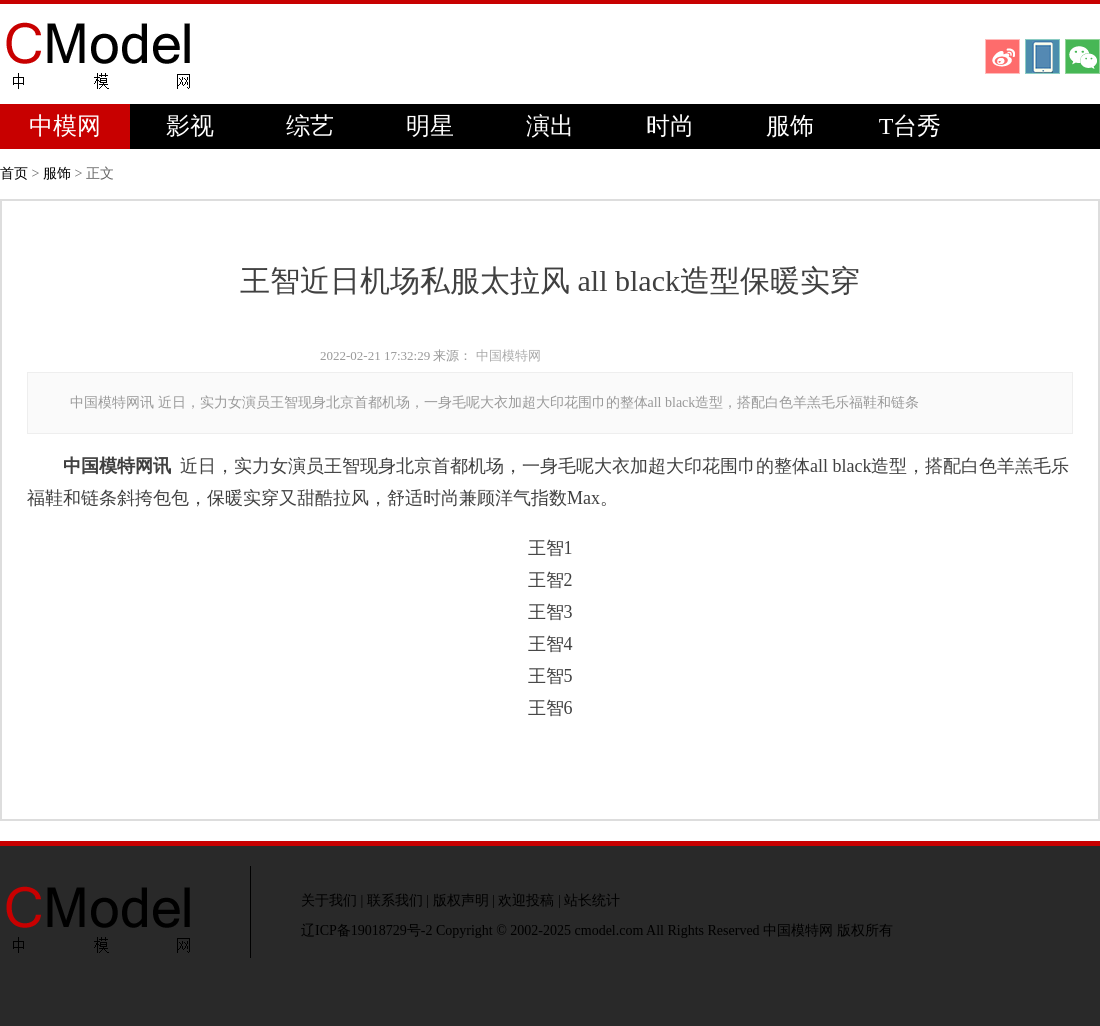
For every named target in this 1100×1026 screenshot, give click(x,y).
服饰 (790, 126)
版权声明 (461, 900)
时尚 (670, 126)
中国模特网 (508, 355)
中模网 (65, 126)
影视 (190, 126)
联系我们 (395, 900)
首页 (14, 173)
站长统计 (592, 900)
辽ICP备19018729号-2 (366, 930)
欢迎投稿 (526, 900)
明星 (430, 126)
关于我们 (329, 900)
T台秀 (910, 126)
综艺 (310, 126)
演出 (550, 126)
